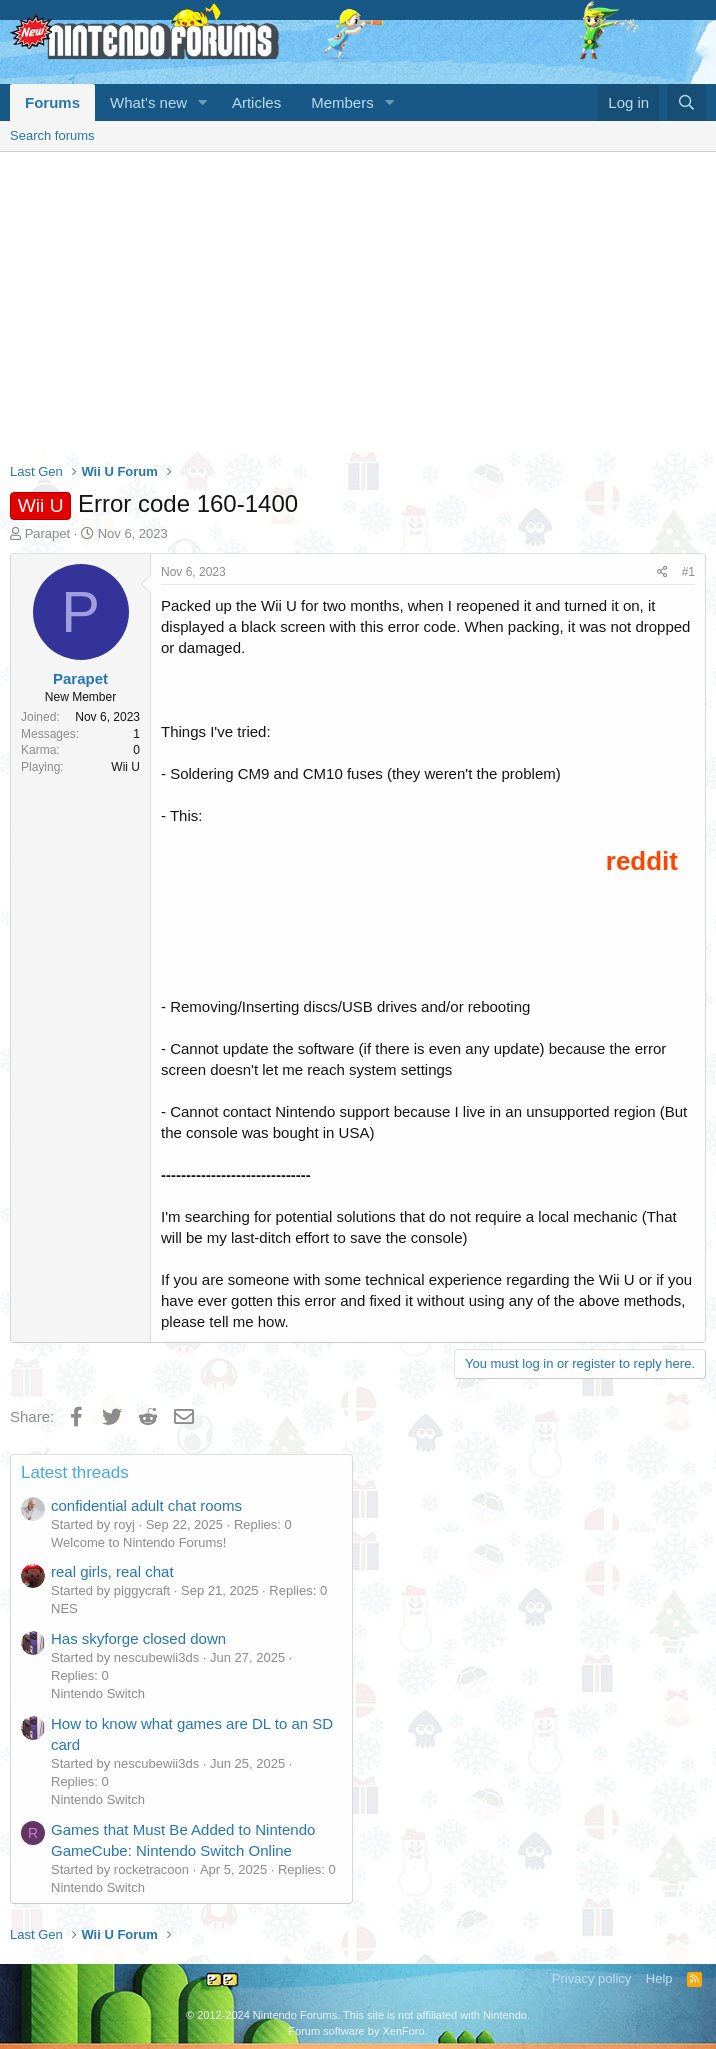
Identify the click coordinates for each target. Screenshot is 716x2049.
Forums (52, 102)
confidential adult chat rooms (146, 1505)
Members (342, 102)
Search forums (52, 135)
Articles (256, 102)
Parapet (48, 533)
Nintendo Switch (98, 1693)
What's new (148, 102)
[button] (203, 102)
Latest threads (75, 1472)
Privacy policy (591, 1978)
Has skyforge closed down (138, 1638)
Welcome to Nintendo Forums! (138, 1542)
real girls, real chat (112, 1571)
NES (64, 1608)
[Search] (686, 102)
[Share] (662, 572)
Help (659, 1978)
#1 (688, 572)
